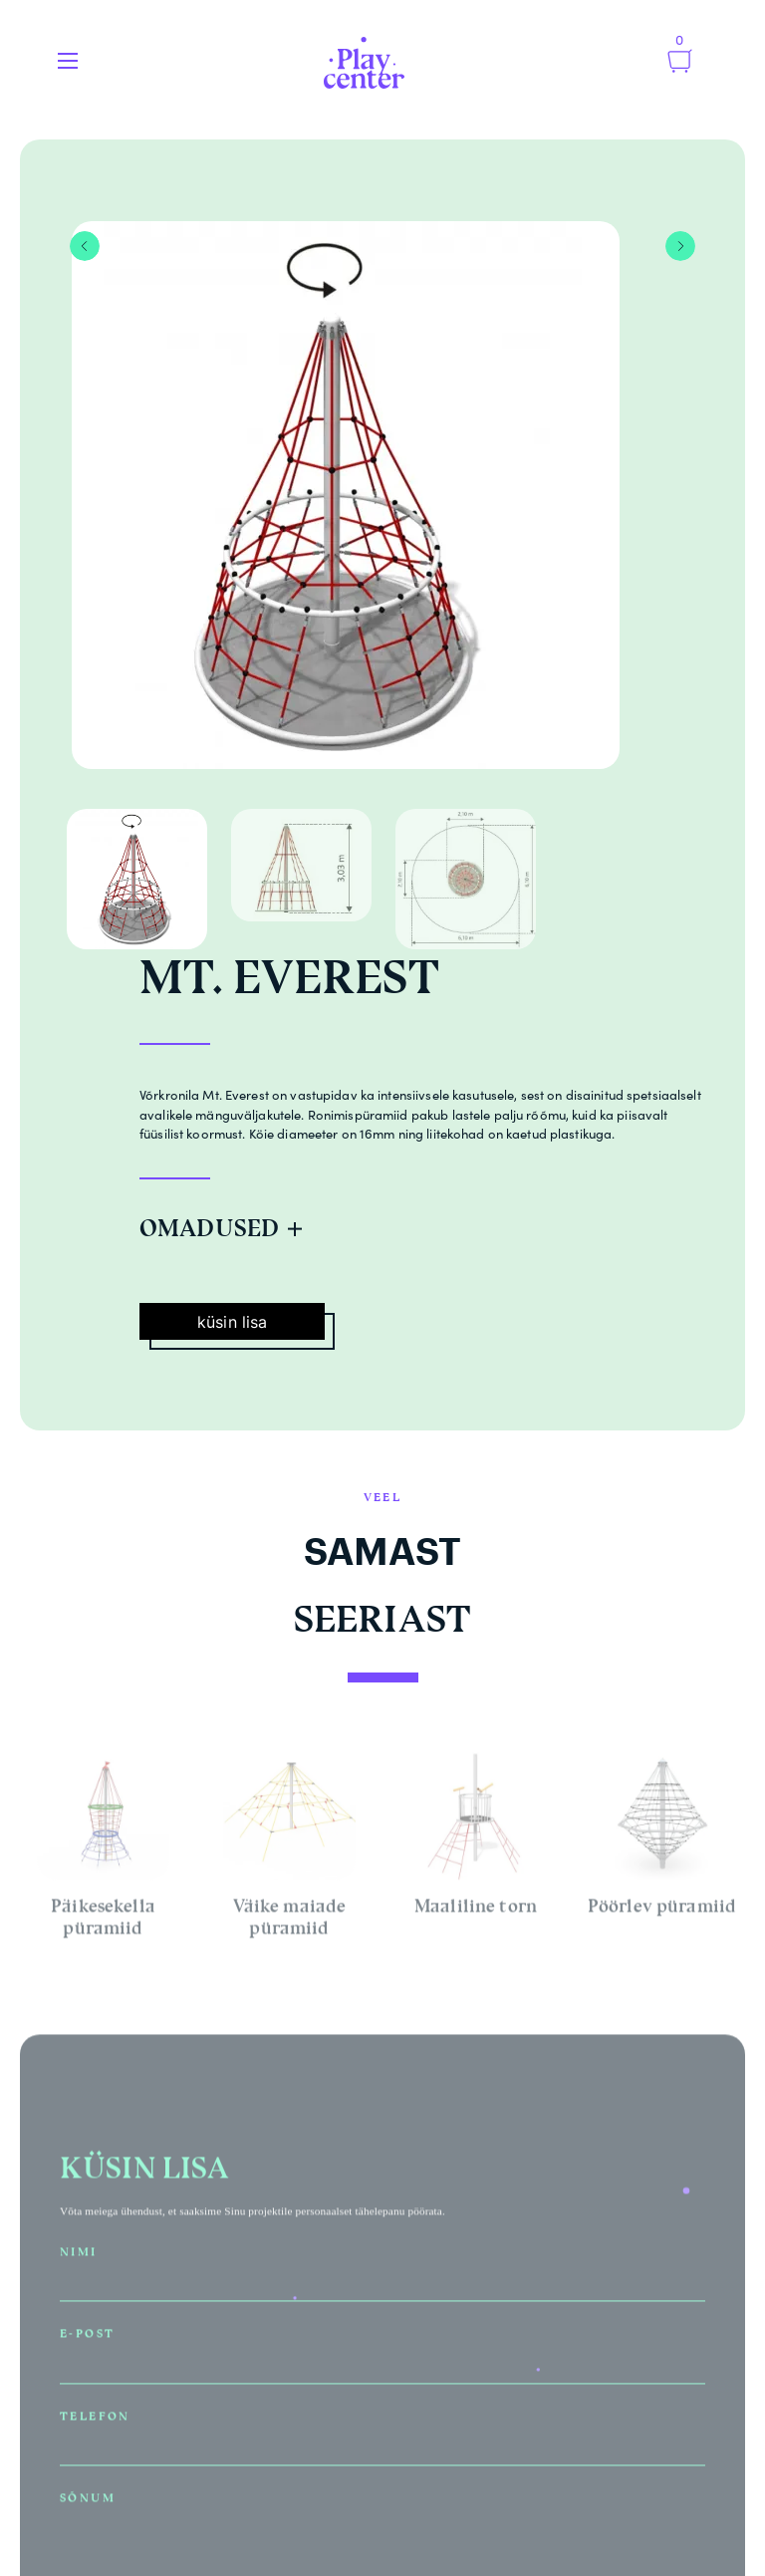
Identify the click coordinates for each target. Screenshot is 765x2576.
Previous (85, 246)
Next (680, 246)
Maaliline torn (475, 1909)
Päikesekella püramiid (103, 1919)
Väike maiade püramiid (290, 1919)
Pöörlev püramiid (662, 1909)
